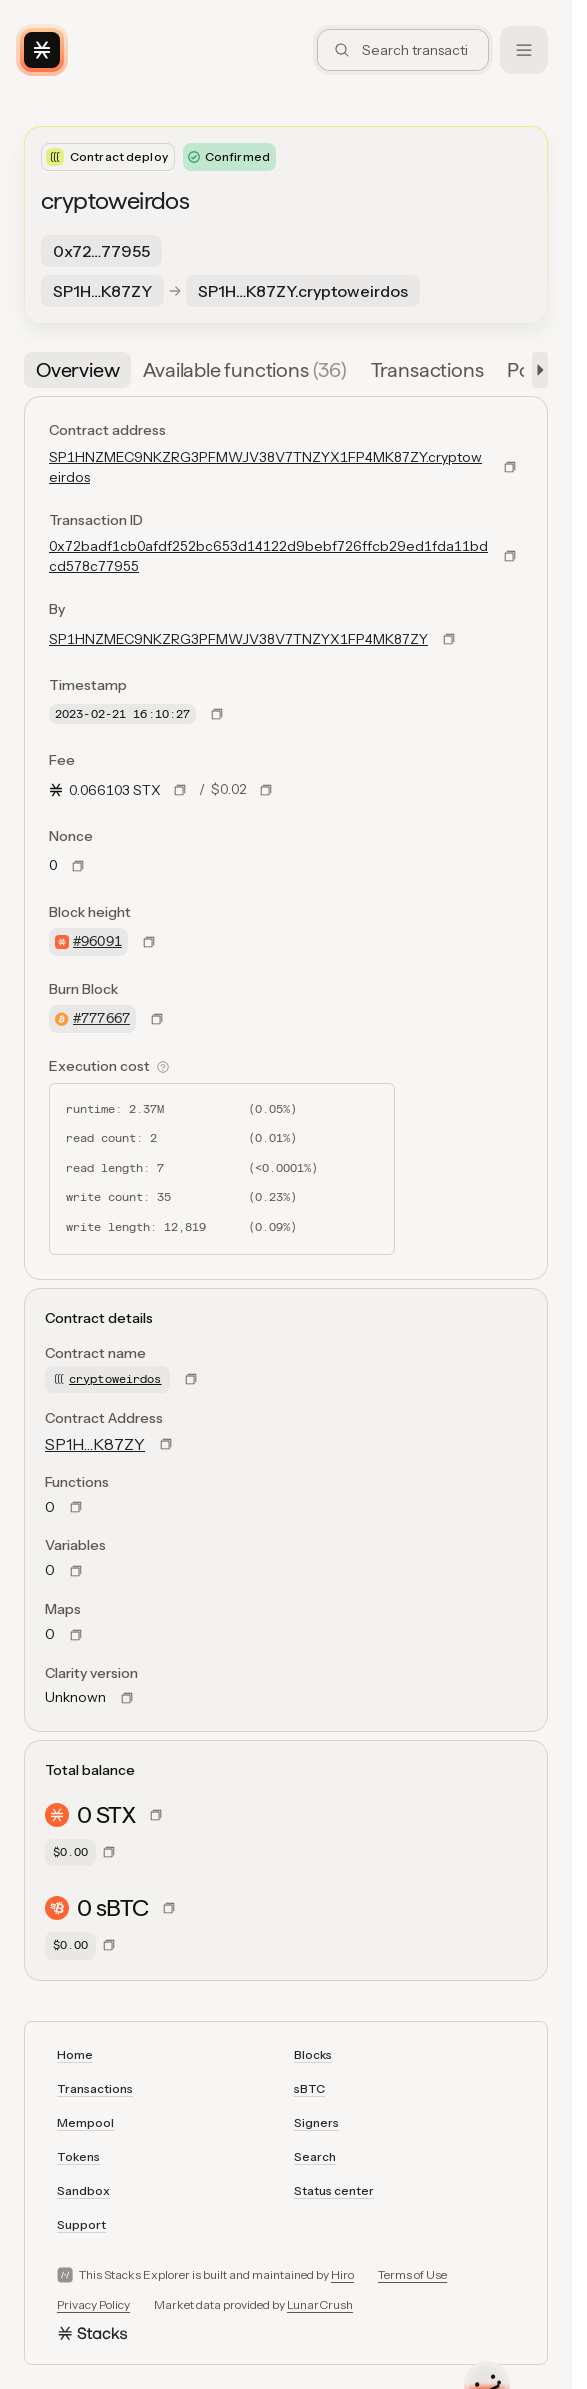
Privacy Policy (93, 2304)
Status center (334, 2190)
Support (81, 2224)
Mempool (85, 2122)
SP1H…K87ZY (95, 1444)
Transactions (95, 2088)
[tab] (77, 370)
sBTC (309, 2088)
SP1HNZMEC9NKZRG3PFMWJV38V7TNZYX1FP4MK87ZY (238, 639)
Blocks (313, 2054)
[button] (536, 370)
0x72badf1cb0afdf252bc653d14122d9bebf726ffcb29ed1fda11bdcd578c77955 (268, 556)
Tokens (78, 2156)
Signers (316, 2122)
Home (75, 2054)
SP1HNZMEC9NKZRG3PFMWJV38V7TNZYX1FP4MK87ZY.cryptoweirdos (265, 467)
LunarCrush (320, 2304)
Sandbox (83, 2190)
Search (315, 2156)
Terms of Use (412, 2274)
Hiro (342, 2274)
